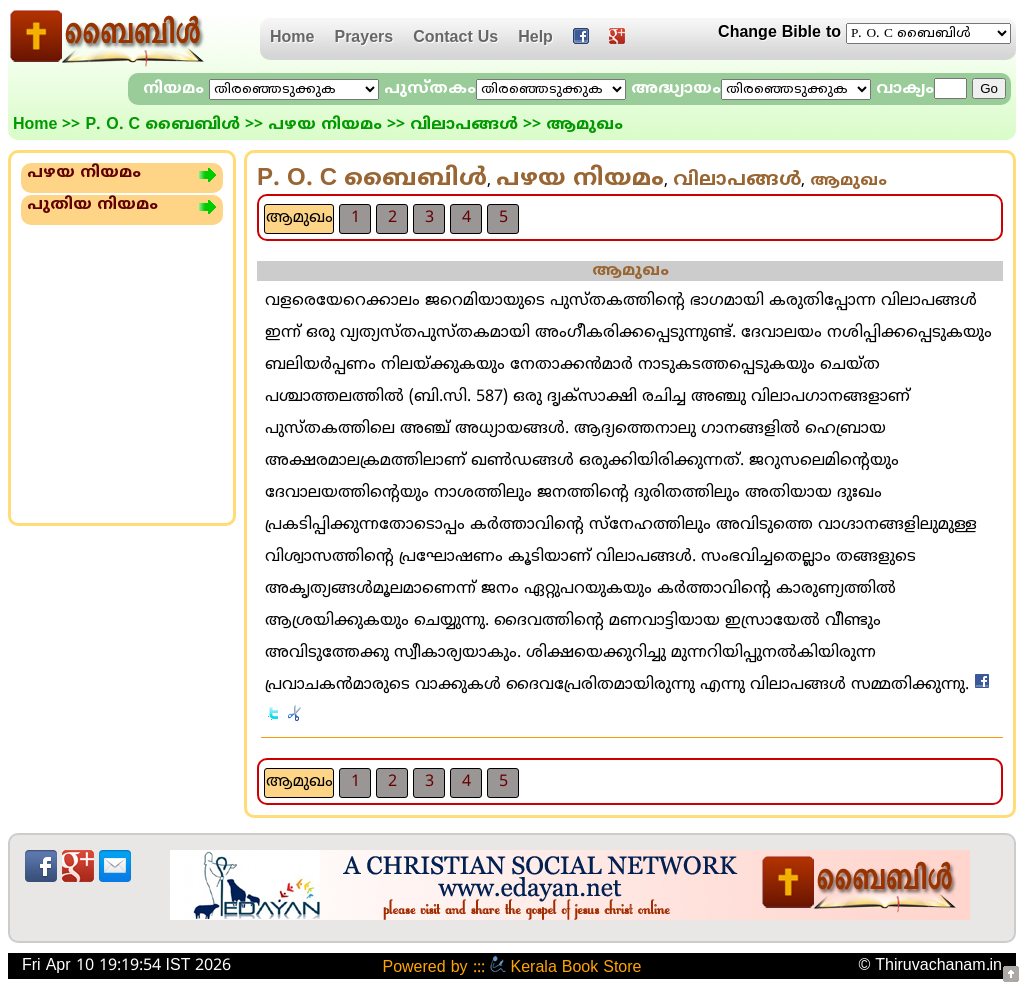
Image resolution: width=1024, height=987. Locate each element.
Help (535, 38)
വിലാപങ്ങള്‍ (464, 125)
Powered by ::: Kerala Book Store (511, 968)
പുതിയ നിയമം (92, 205)
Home (292, 38)
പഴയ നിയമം (325, 125)
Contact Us (455, 38)
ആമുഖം (299, 218)
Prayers (363, 38)
